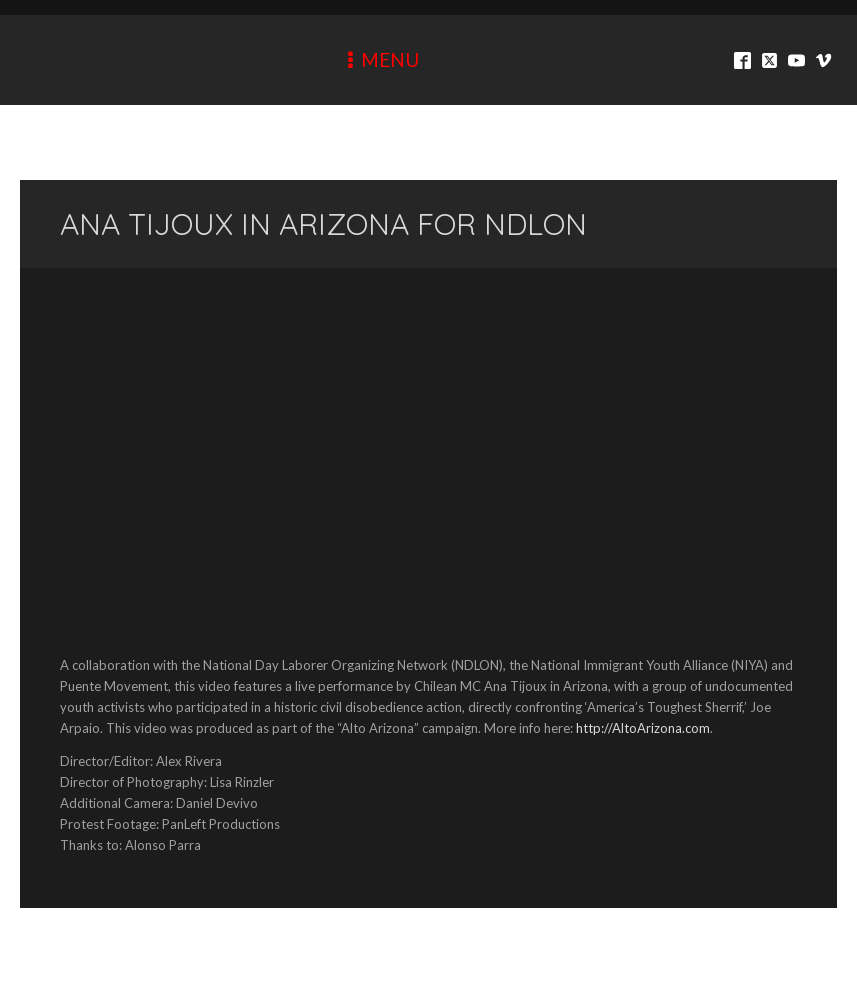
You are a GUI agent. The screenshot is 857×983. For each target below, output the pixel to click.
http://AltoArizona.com (643, 728)
